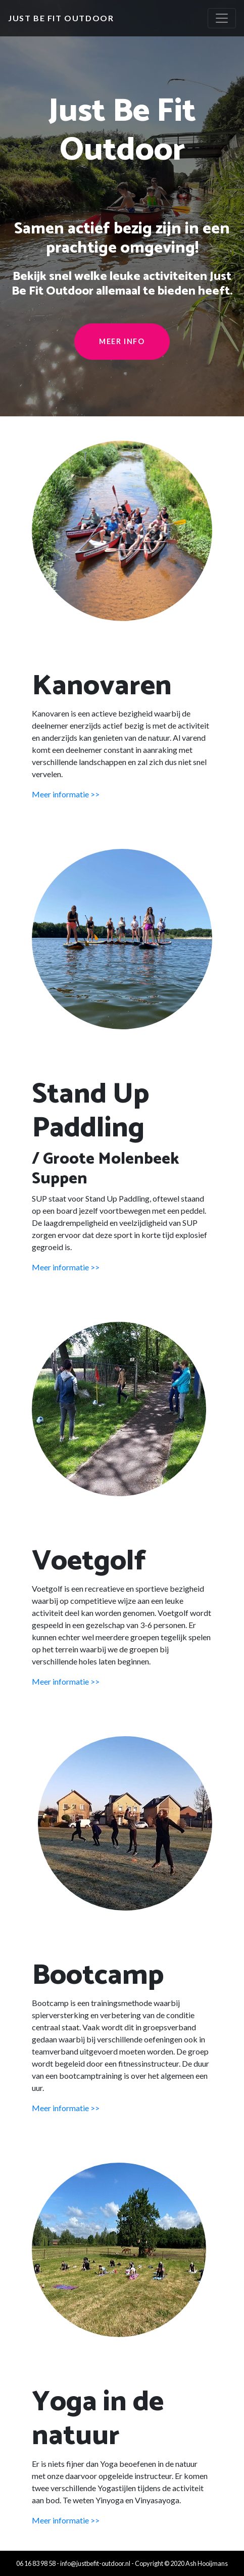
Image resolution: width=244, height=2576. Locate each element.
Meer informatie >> (66, 794)
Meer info (121, 341)
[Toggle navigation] (222, 18)
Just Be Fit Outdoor (61, 18)
